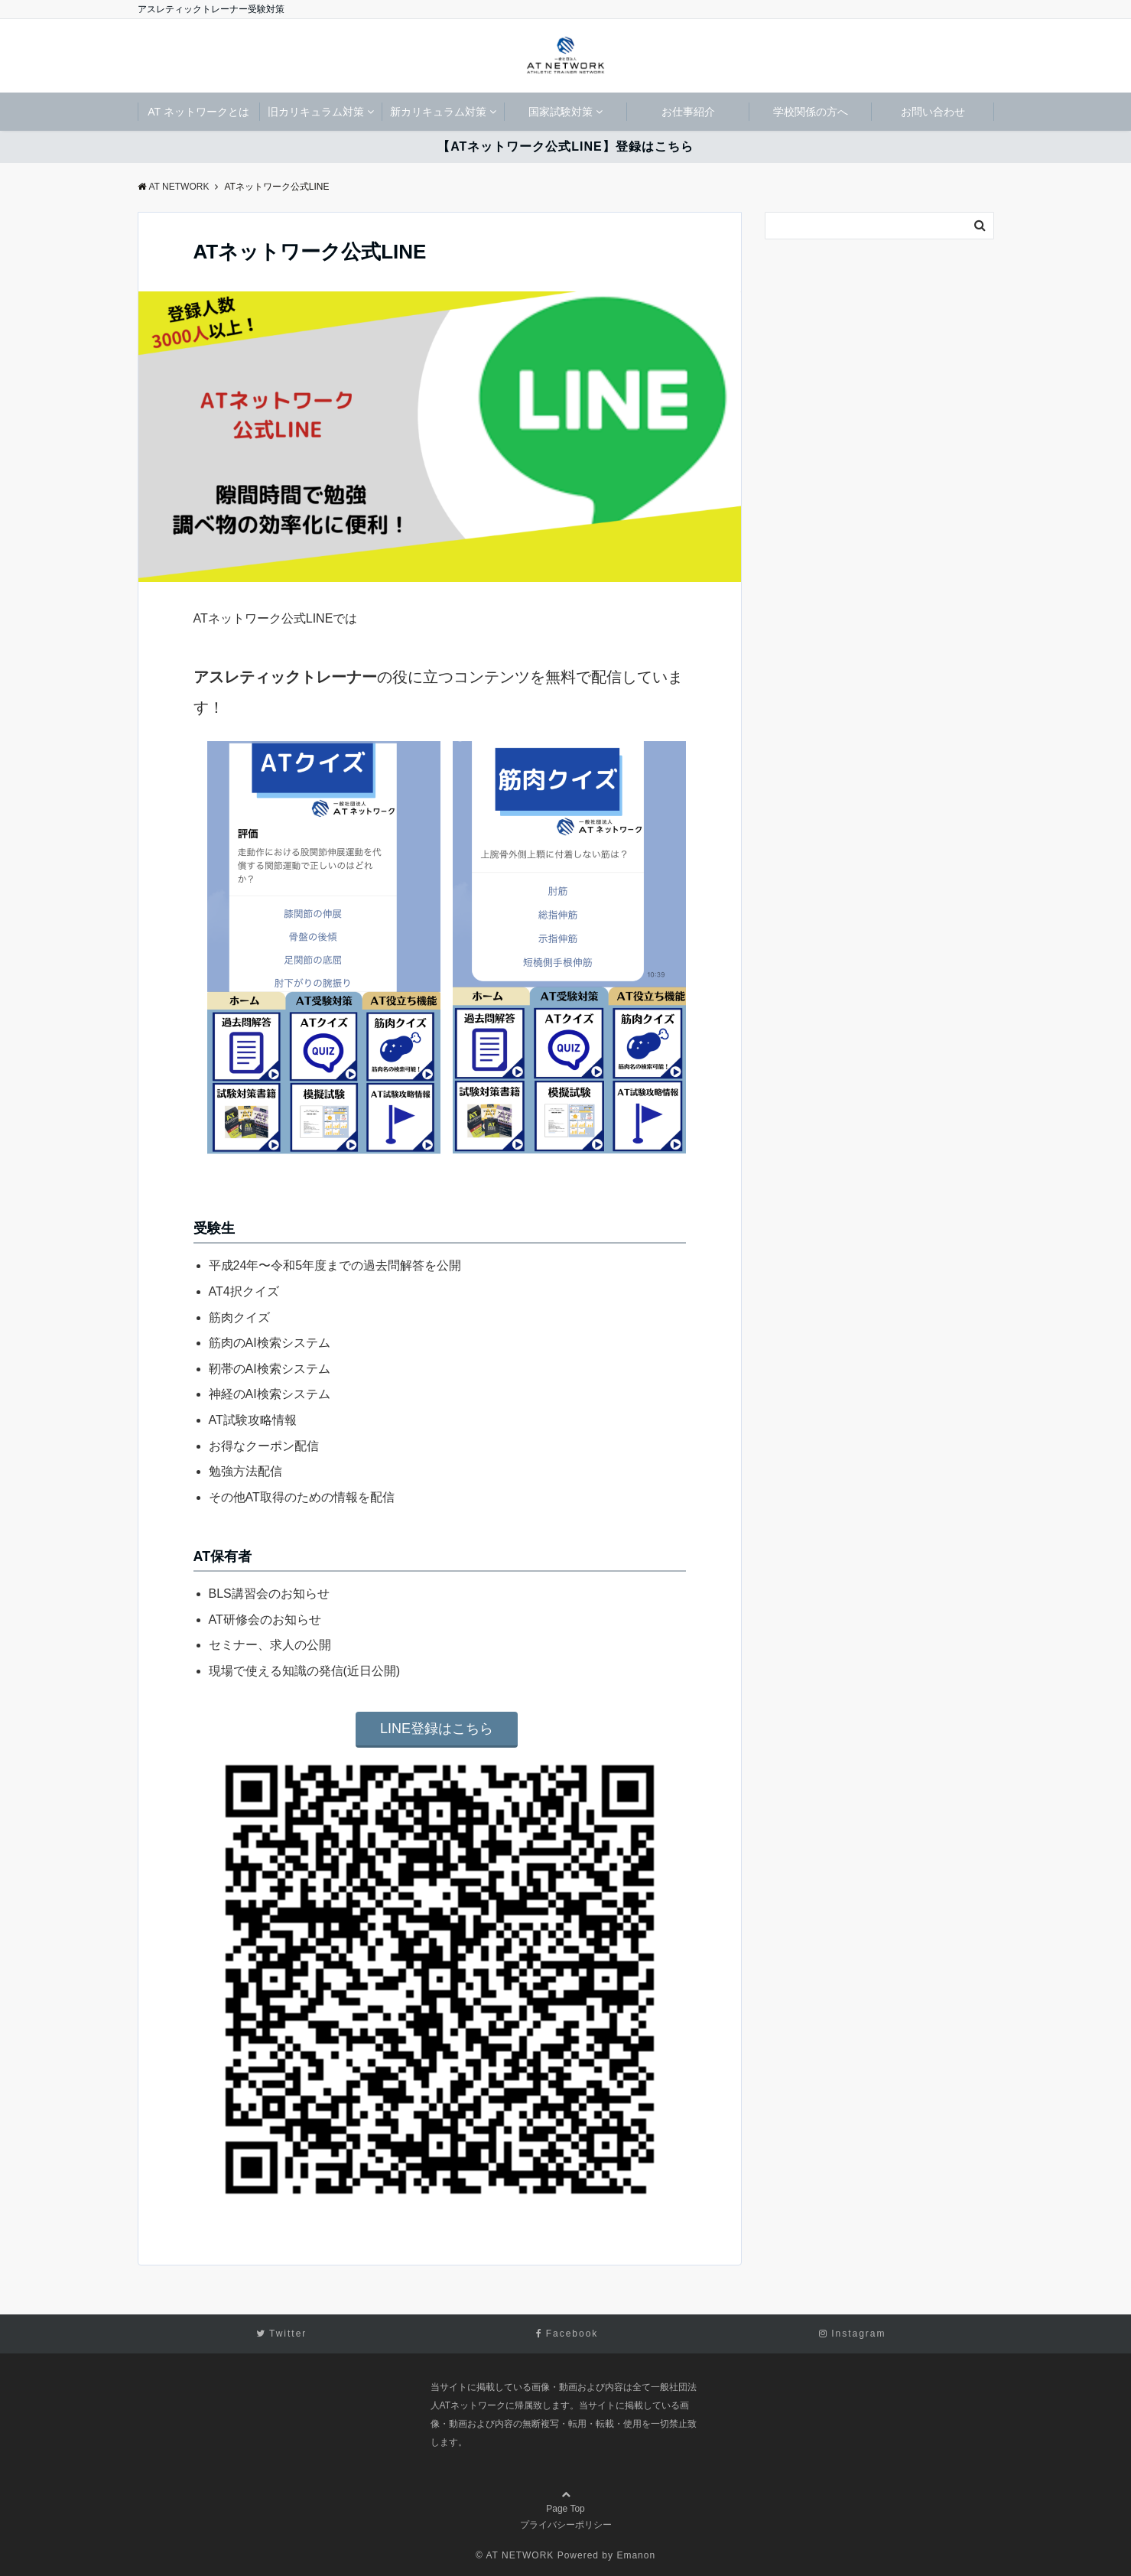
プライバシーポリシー (566, 2524)
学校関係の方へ (810, 112)
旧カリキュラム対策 (316, 112)
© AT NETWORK (515, 2555)
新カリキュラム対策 (438, 112)
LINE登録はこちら (436, 1728)
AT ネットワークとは (198, 112)
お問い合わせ (933, 112)
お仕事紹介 (688, 112)
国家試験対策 (560, 112)
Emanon (635, 2555)
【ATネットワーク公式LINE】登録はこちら (565, 146)
